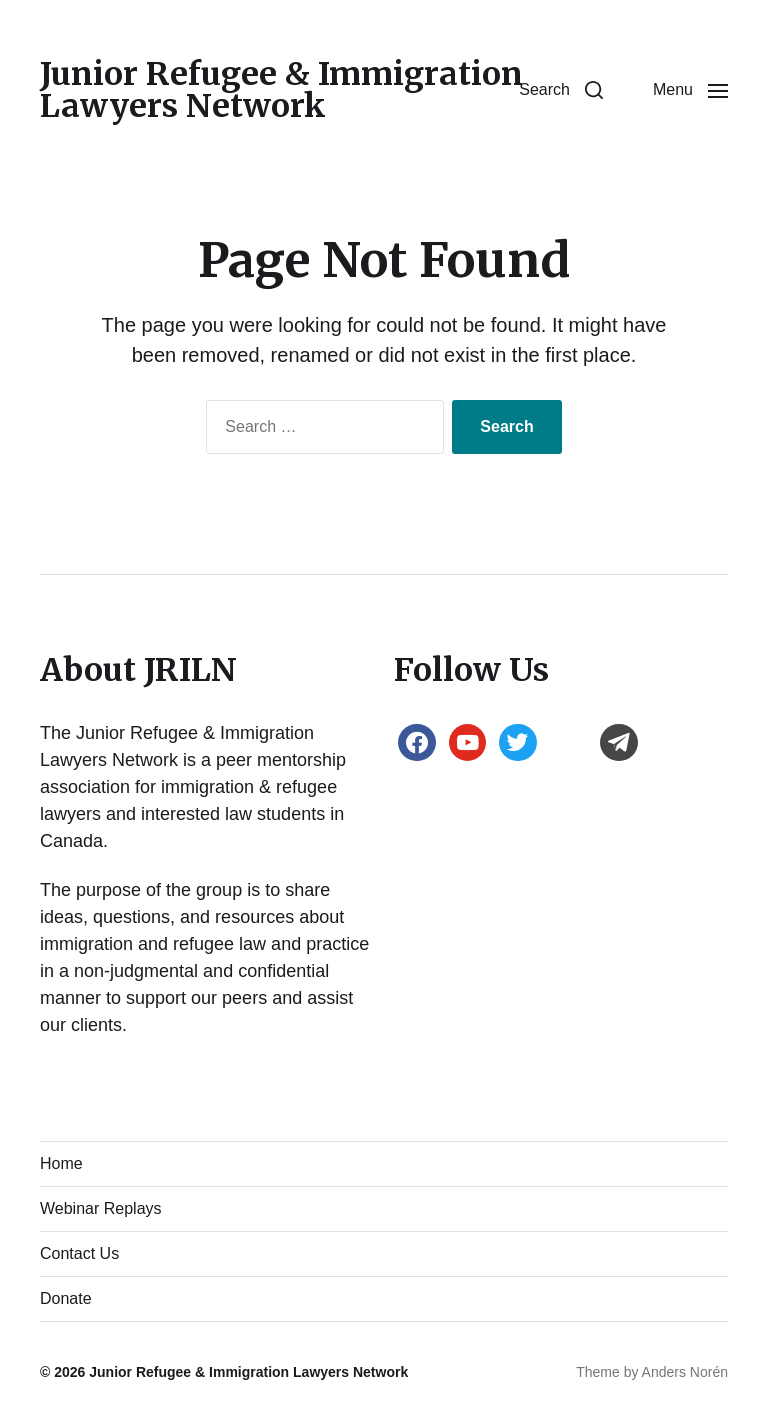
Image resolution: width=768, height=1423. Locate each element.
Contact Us (79, 1253)
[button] (561, 90)
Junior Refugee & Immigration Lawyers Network (281, 90)
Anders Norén (685, 1372)
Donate (66, 1298)
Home (61, 1163)
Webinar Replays (101, 1208)
